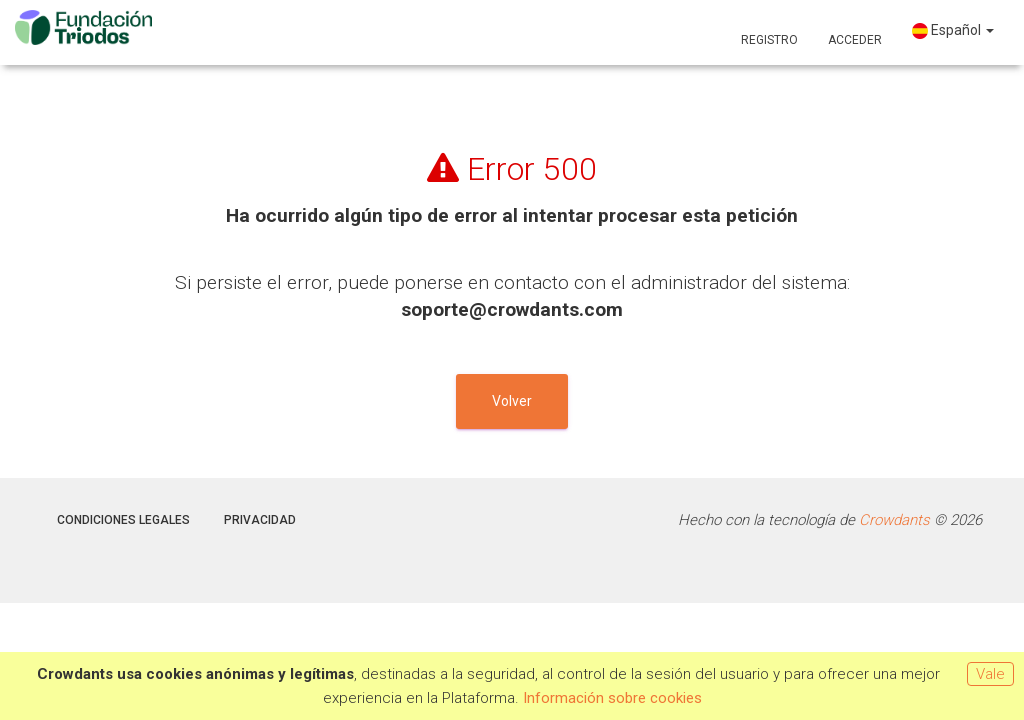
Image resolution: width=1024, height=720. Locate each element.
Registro (769, 40)
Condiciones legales (123, 520)
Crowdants (894, 520)
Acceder (855, 40)
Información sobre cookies (612, 698)
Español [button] (953, 30)
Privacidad (260, 520)
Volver (512, 401)
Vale (990, 674)
